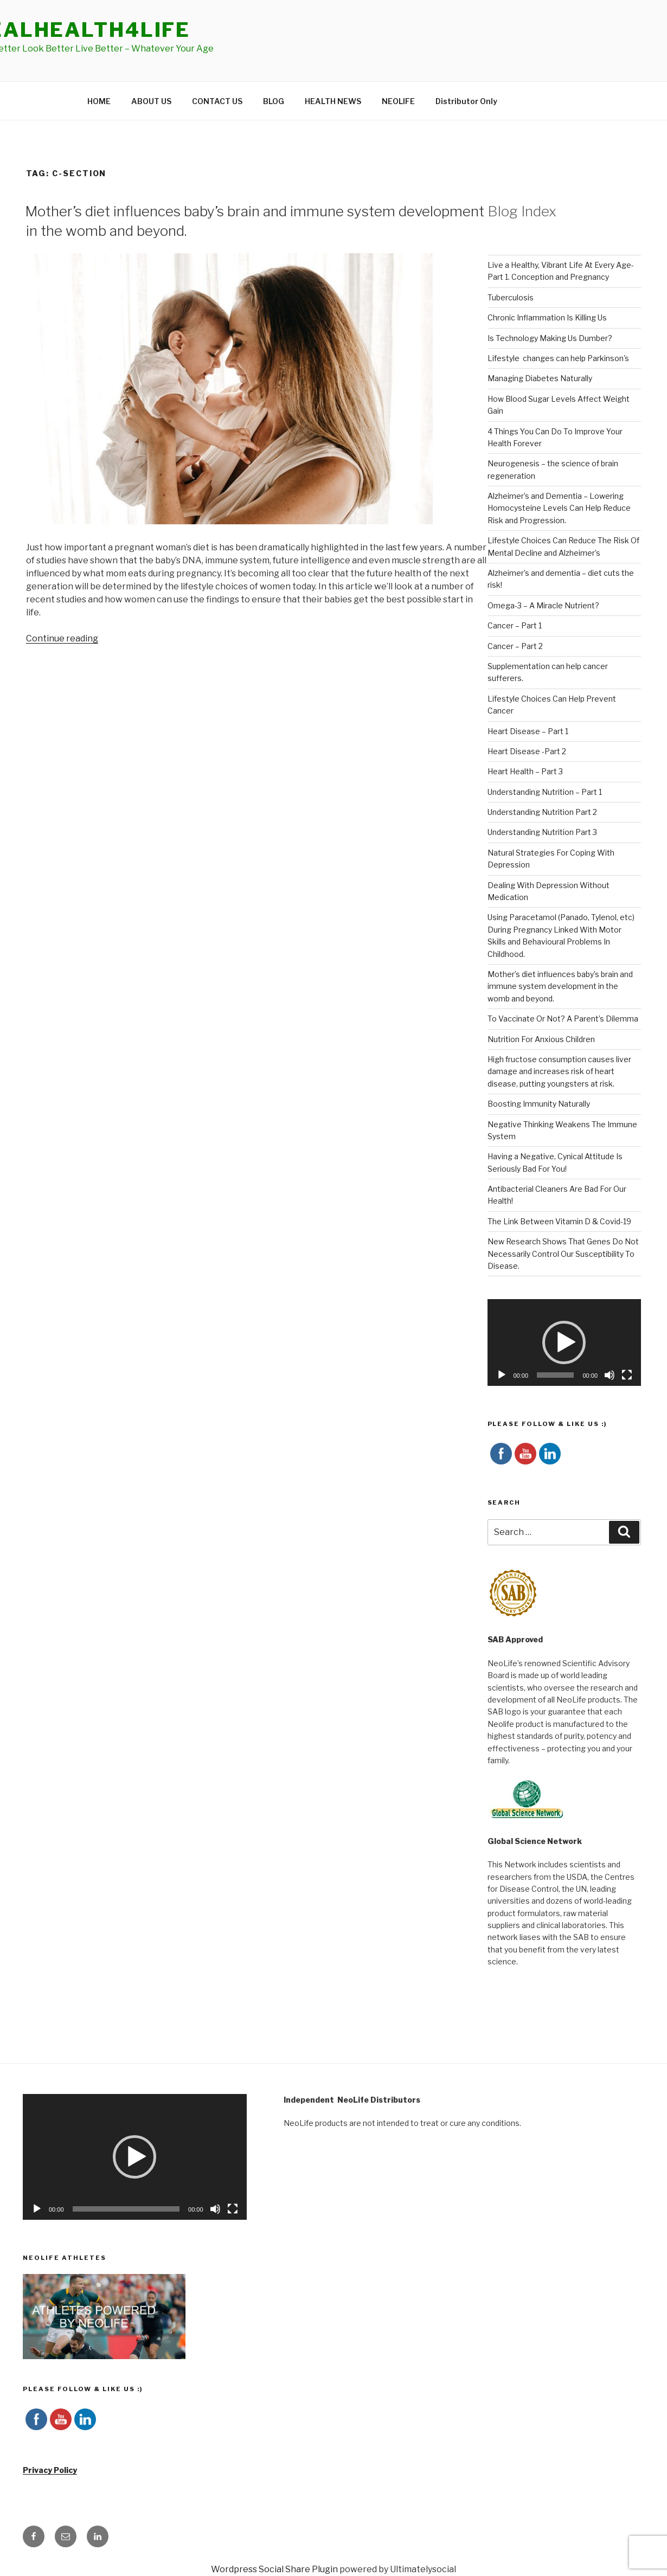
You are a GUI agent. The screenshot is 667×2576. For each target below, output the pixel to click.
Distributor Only (466, 101)
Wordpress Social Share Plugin (275, 2569)
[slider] (555, 1375)
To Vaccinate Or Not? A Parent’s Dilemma (563, 1018)
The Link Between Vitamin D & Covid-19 (559, 1221)
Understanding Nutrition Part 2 (542, 812)
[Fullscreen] (626, 1375)
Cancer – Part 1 (515, 625)
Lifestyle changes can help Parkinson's (558, 358)
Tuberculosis (511, 297)
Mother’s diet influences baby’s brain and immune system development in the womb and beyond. (560, 986)
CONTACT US (217, 101)
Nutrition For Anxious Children (541, 1039)
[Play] (501, 1375)
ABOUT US (151, 101)
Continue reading (62, 638)
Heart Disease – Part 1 (528, 731)
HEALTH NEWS (333, 101)
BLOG (273, 101)
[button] (564, 1342)
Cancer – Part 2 (515, 646)
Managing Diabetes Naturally (540, 378)
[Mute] (609, 1375)
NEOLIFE (398, 101)
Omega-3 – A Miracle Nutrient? (543, 605)
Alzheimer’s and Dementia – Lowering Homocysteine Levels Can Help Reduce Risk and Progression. (559, 508)
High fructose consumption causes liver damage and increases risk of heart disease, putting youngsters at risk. (559, 1071)
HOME (99, 101)
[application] (565, 1342)
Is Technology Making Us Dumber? (550, 338)
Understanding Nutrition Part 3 (542, 832)
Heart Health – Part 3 (525, 771)
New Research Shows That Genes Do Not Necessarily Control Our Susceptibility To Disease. (563, 1253)
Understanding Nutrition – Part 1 (545, 791)
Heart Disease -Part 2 (527, 751)
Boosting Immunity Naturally (539, 1103)
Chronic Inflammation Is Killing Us (547, 317)
